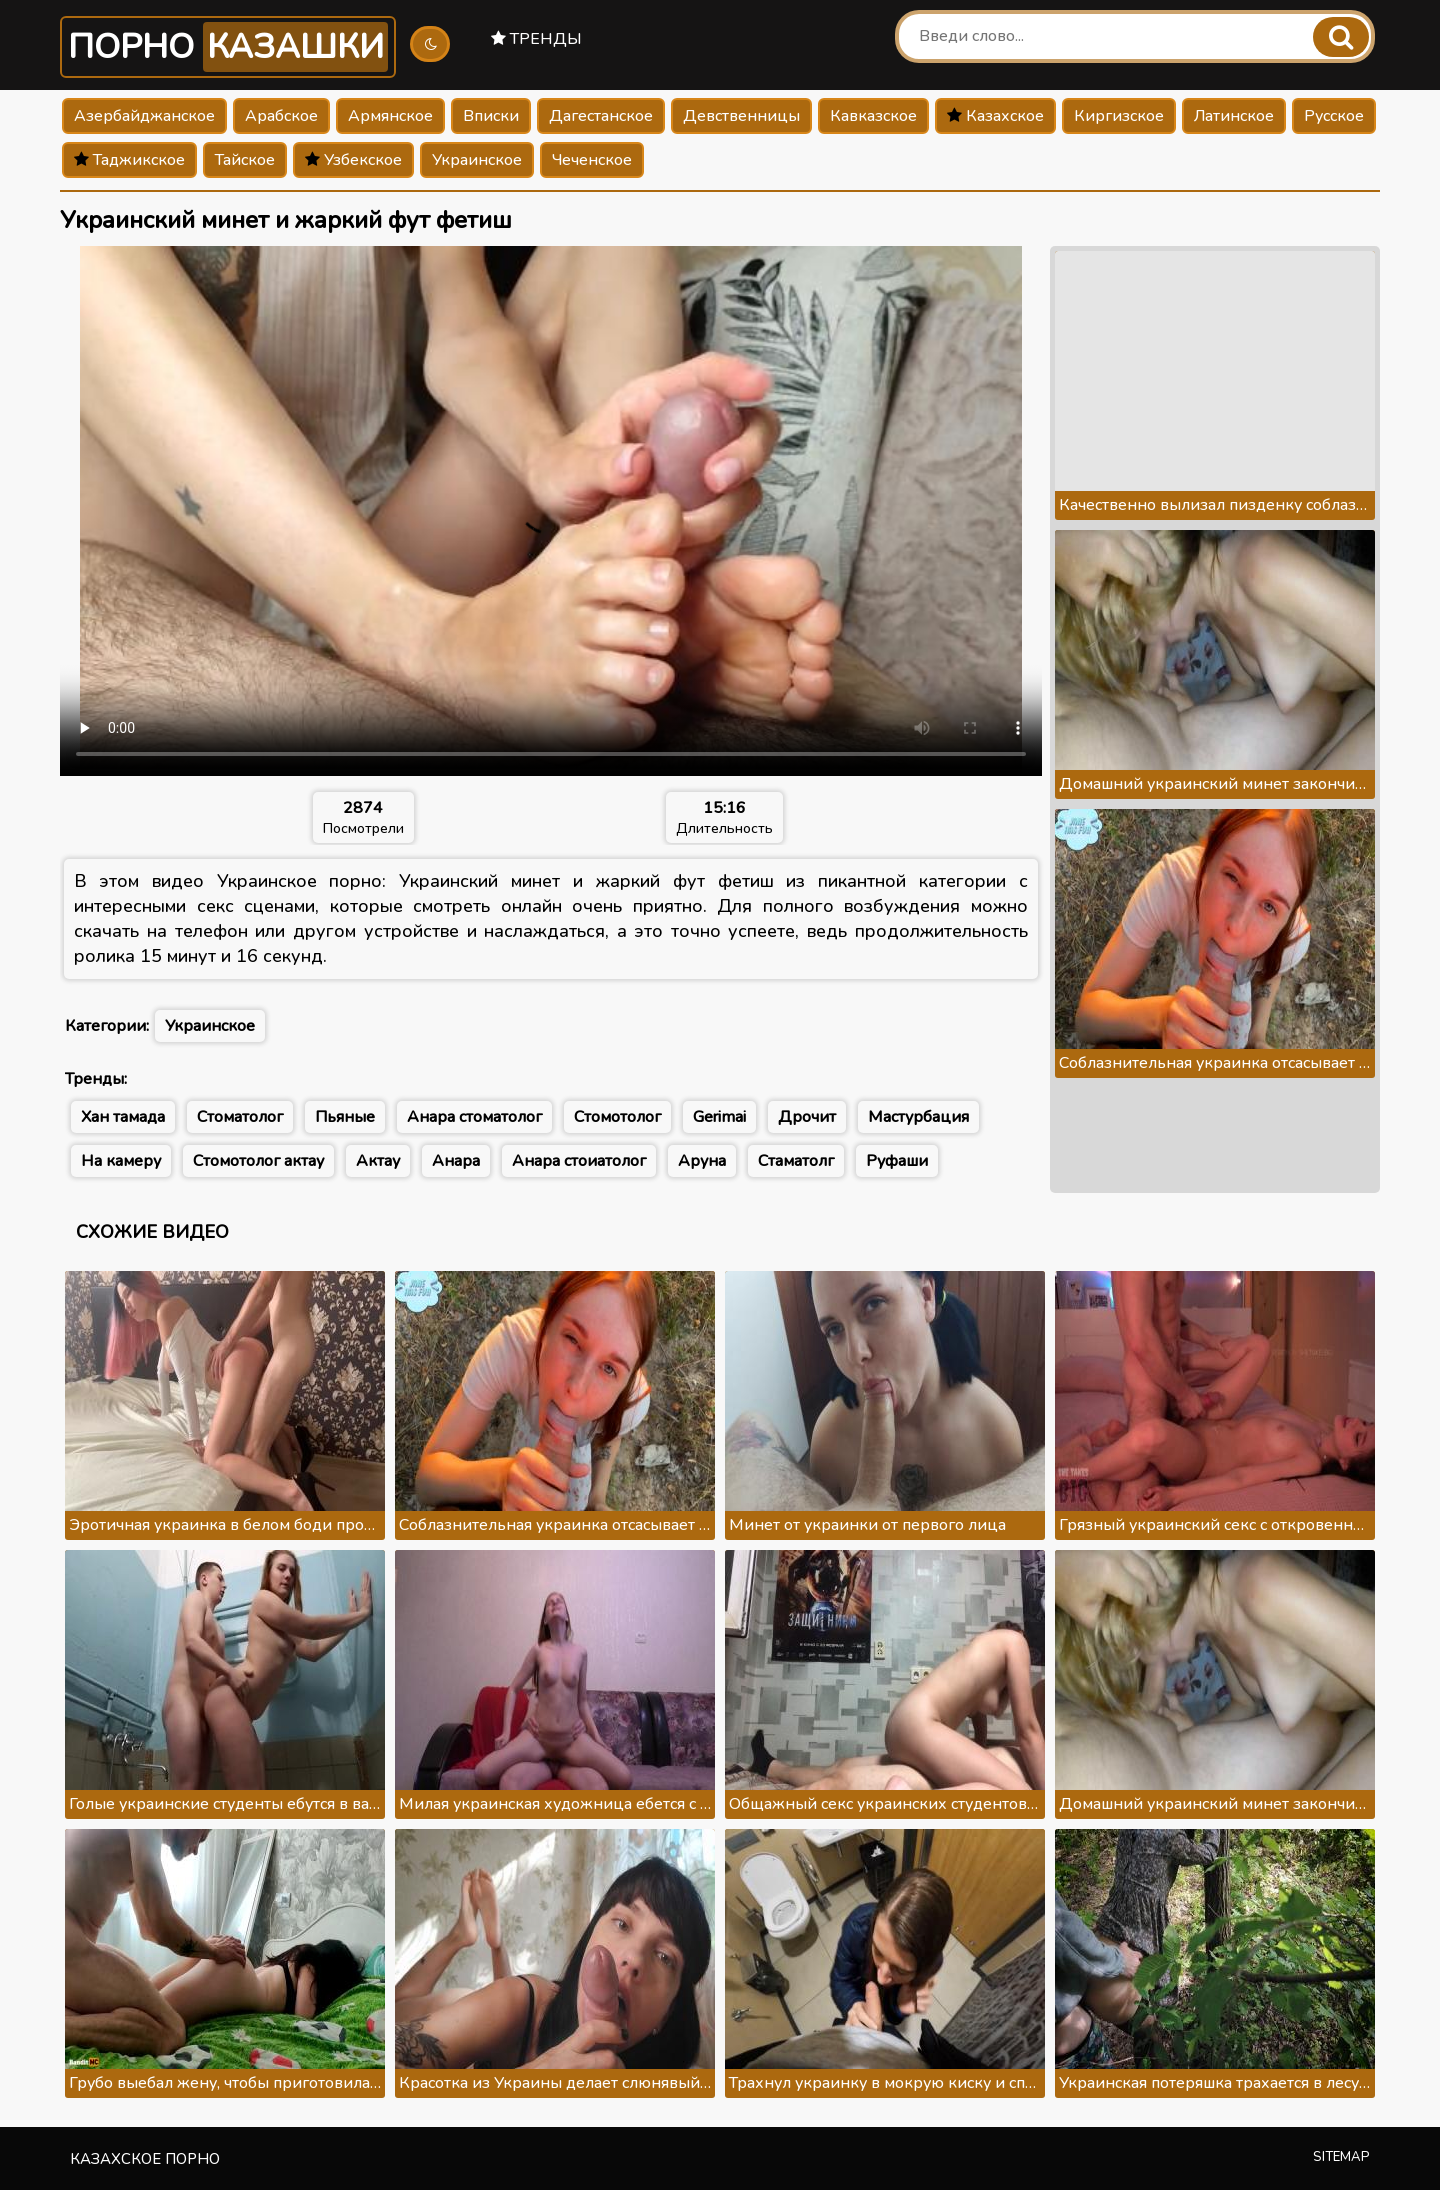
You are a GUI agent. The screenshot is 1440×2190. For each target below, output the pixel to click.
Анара (456, 1161)
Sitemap (1341, 2157)
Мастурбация (918, 1117)
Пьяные (345, 1117)
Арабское (281, 116)
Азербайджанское (144, 116)
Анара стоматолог (474, 1117)
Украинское (477, 160)
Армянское (390, 116)
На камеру (121, 1161)
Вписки (491, 116)
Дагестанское (601, 116)
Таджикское (129, 160)
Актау (378, 1161)
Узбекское (353, 160)
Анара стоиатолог (579, 1161)
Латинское (1234, 116)
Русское (1334, 116)
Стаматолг (796, 1161)
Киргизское (1119, 116)
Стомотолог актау (258, 1161)
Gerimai (719, 1117)
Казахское (995, 116)
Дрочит (807, 1117)
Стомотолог (617, 1117)
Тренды (536, 39)
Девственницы (741, 116)
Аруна (702, 1161)
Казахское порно (145, 2159)
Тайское (245, 160)
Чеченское (592, 160)
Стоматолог (240, 1117)
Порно (228, 47)
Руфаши (897, 1161)
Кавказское (873, 116)
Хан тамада (123, 1117)
